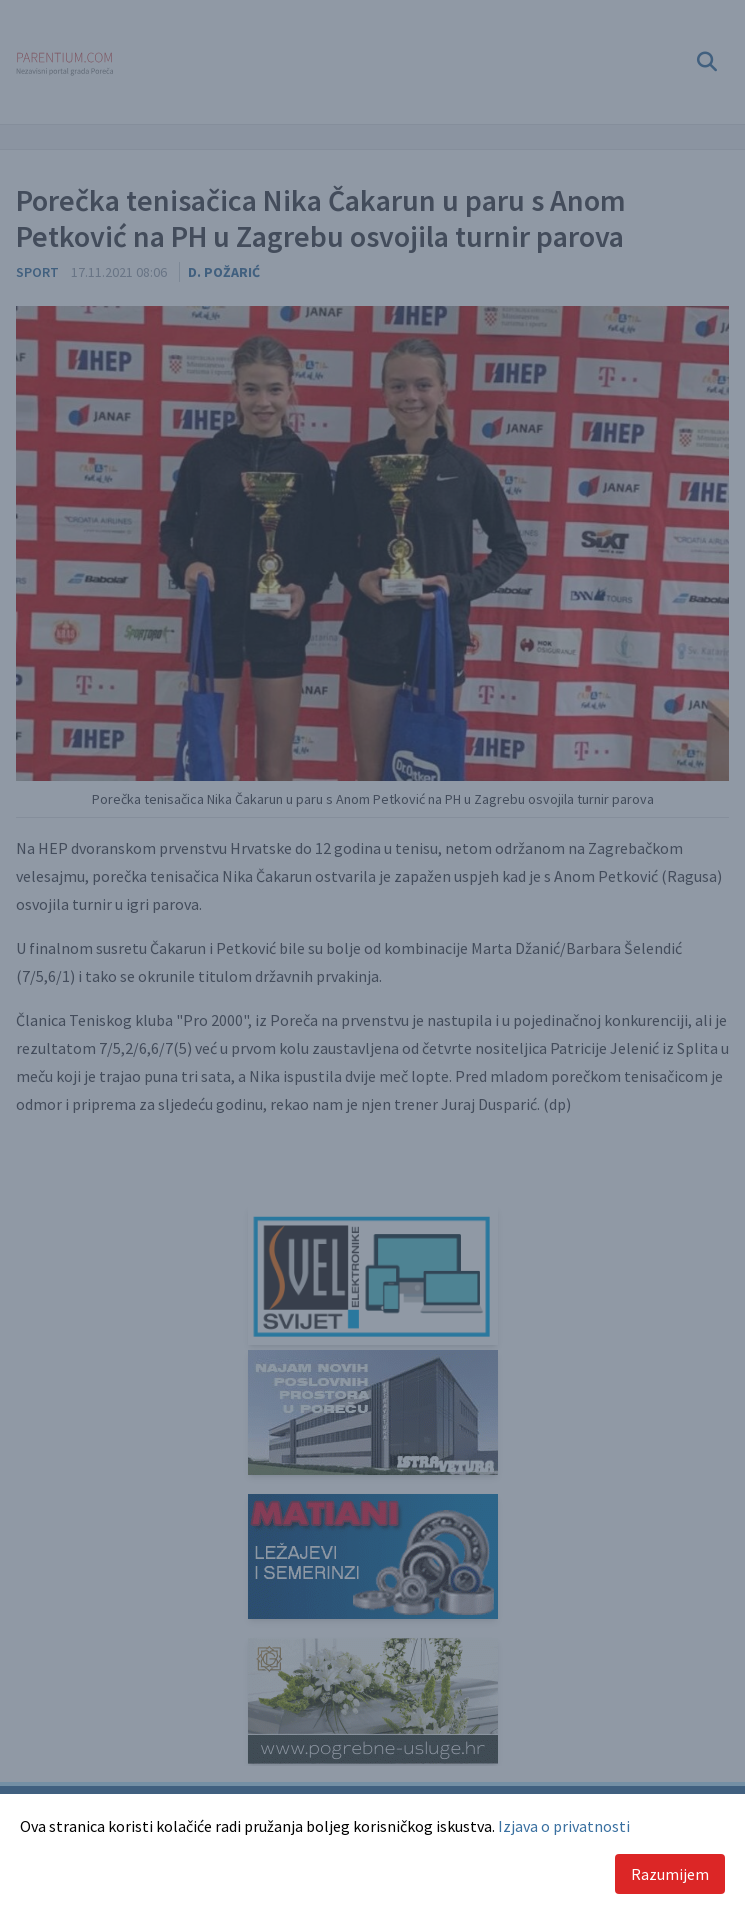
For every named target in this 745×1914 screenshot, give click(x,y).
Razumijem (670, 1874)
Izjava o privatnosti (564, 1826)
